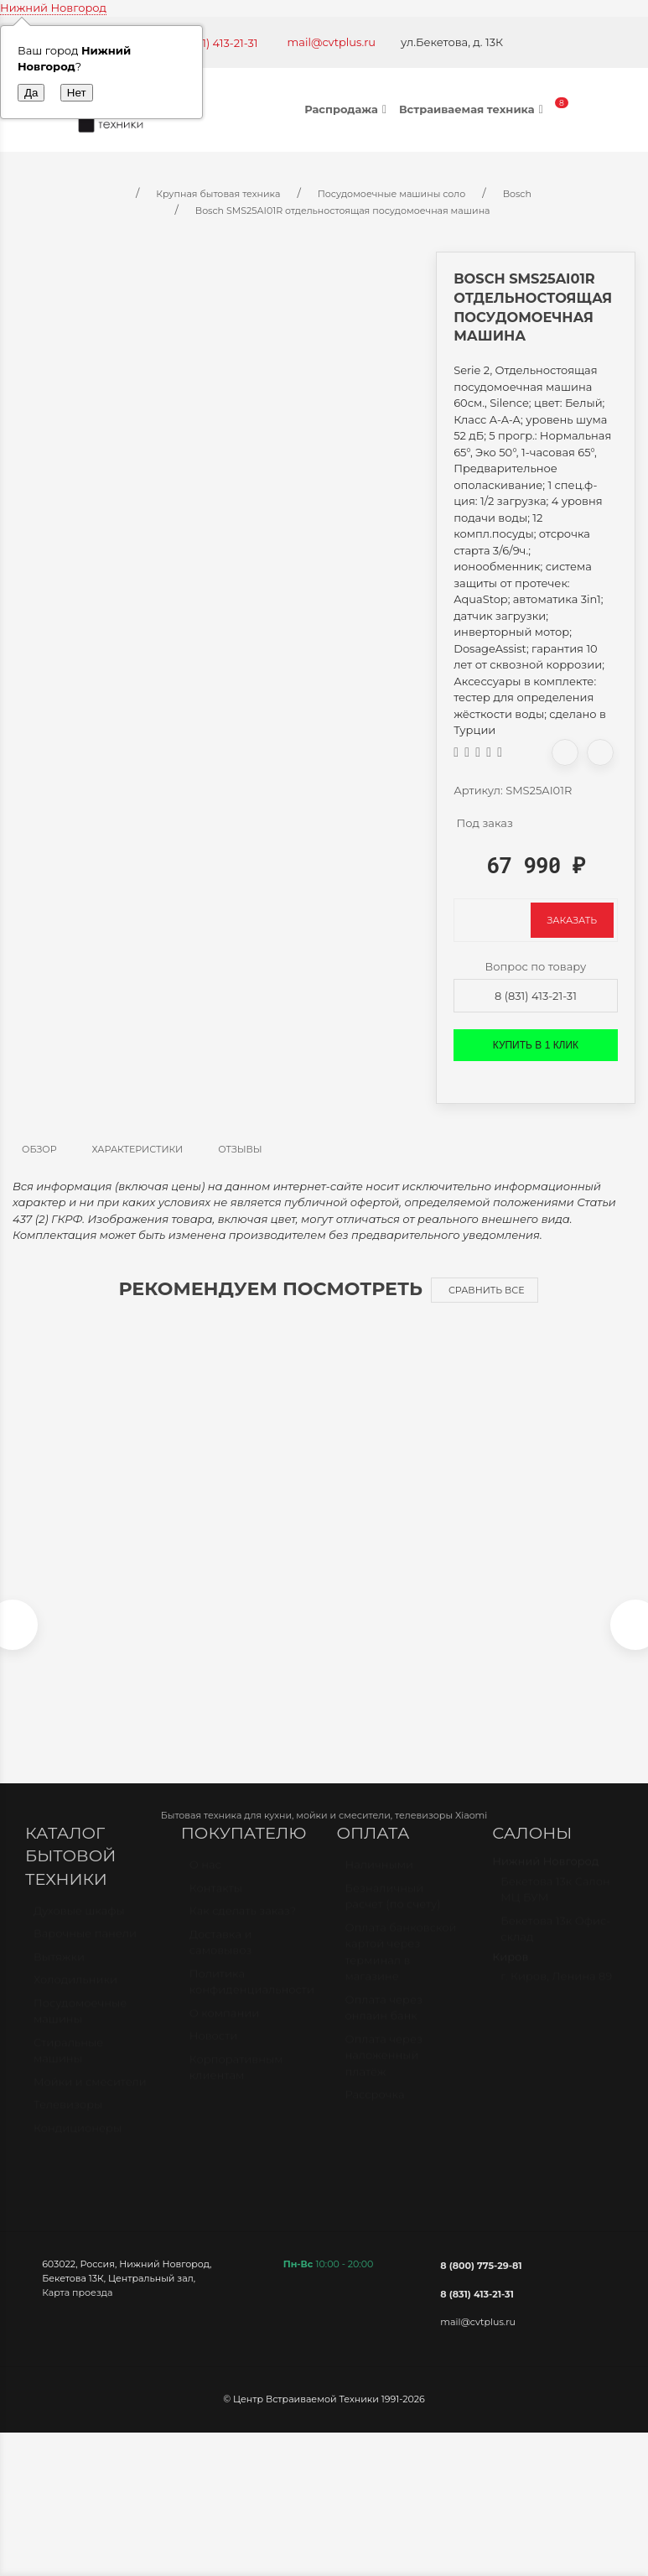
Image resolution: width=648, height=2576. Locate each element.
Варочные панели (85, 1950)
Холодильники (75, 1996)
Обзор (39, 1149)
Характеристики (138, 1149)
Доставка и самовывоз (220, 1959)
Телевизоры (68, 2121)
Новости (213, 2051)
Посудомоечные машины (80, 2027)
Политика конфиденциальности (250, 1998)
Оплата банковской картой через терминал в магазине (401, 1968)
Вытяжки (59, 1973)
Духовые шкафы (79, 1926)
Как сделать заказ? (242, 1926)
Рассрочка (375, 2110)
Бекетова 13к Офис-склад (555, 1945)
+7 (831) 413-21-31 (214, 42)
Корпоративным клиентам (236, 2084)
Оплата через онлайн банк (383, 2024)
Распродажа (347, 109)
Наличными (379, 1880)
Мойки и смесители (90, 2098)
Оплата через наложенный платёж (383, 2071)
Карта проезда (77, 2301)
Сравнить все (486, 1290)
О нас (205, 1880)
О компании (224, 2029)
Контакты (215, 1904)
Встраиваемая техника (473, 109)
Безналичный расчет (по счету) (393, 1912)
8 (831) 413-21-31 (536, 995)
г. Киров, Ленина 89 (556, 1992)
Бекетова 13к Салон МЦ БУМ (555, 1906)
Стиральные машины (68, 2067)
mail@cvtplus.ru (332, 42)
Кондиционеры (78, 2144)
